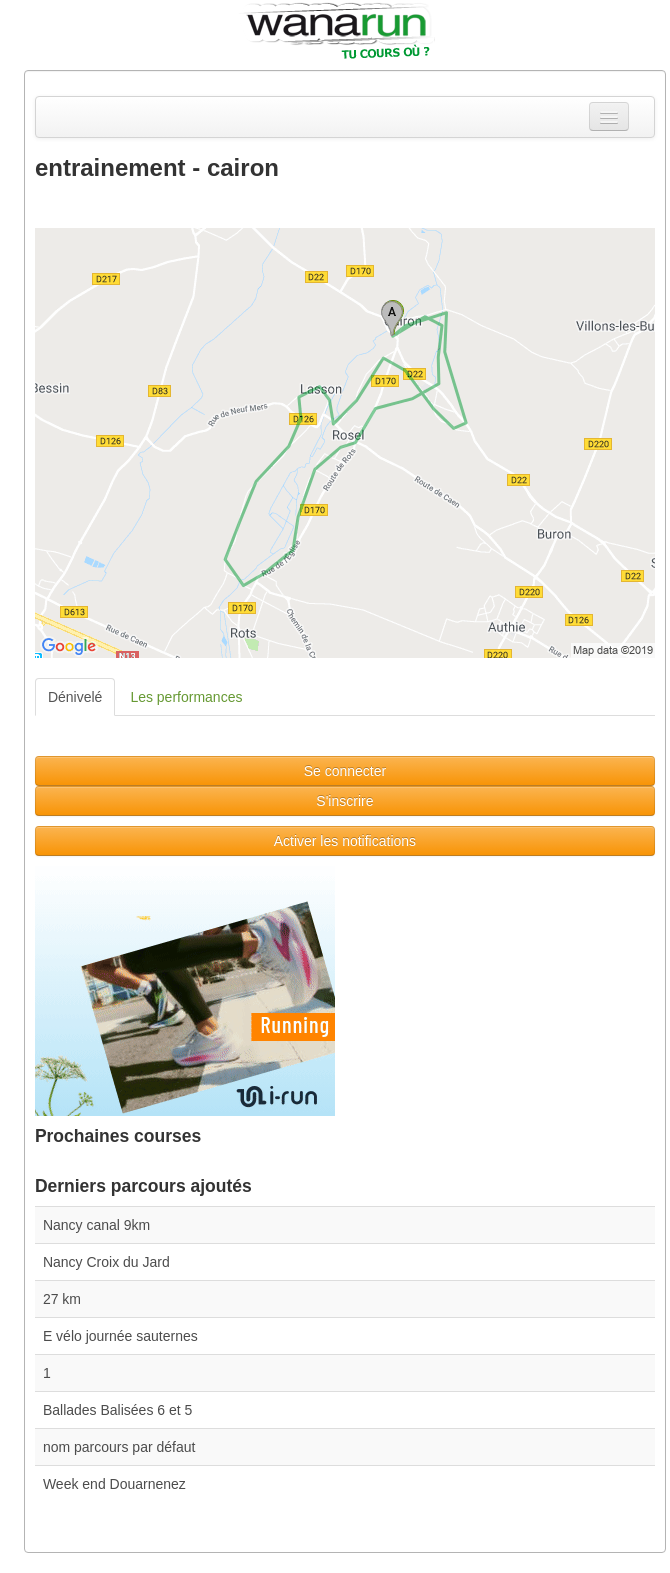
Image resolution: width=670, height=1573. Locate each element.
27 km (62, 1299)
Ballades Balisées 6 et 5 (117, 1410)
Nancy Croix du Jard (106, 1262)
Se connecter (345, 771)
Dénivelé (75, 697)
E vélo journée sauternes (120, 1336)
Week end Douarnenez (114, 1484)
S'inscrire (344, 801)
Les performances (186, 697)
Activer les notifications (345, 841)
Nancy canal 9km (96, 1225)
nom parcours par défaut (119, 1447)
